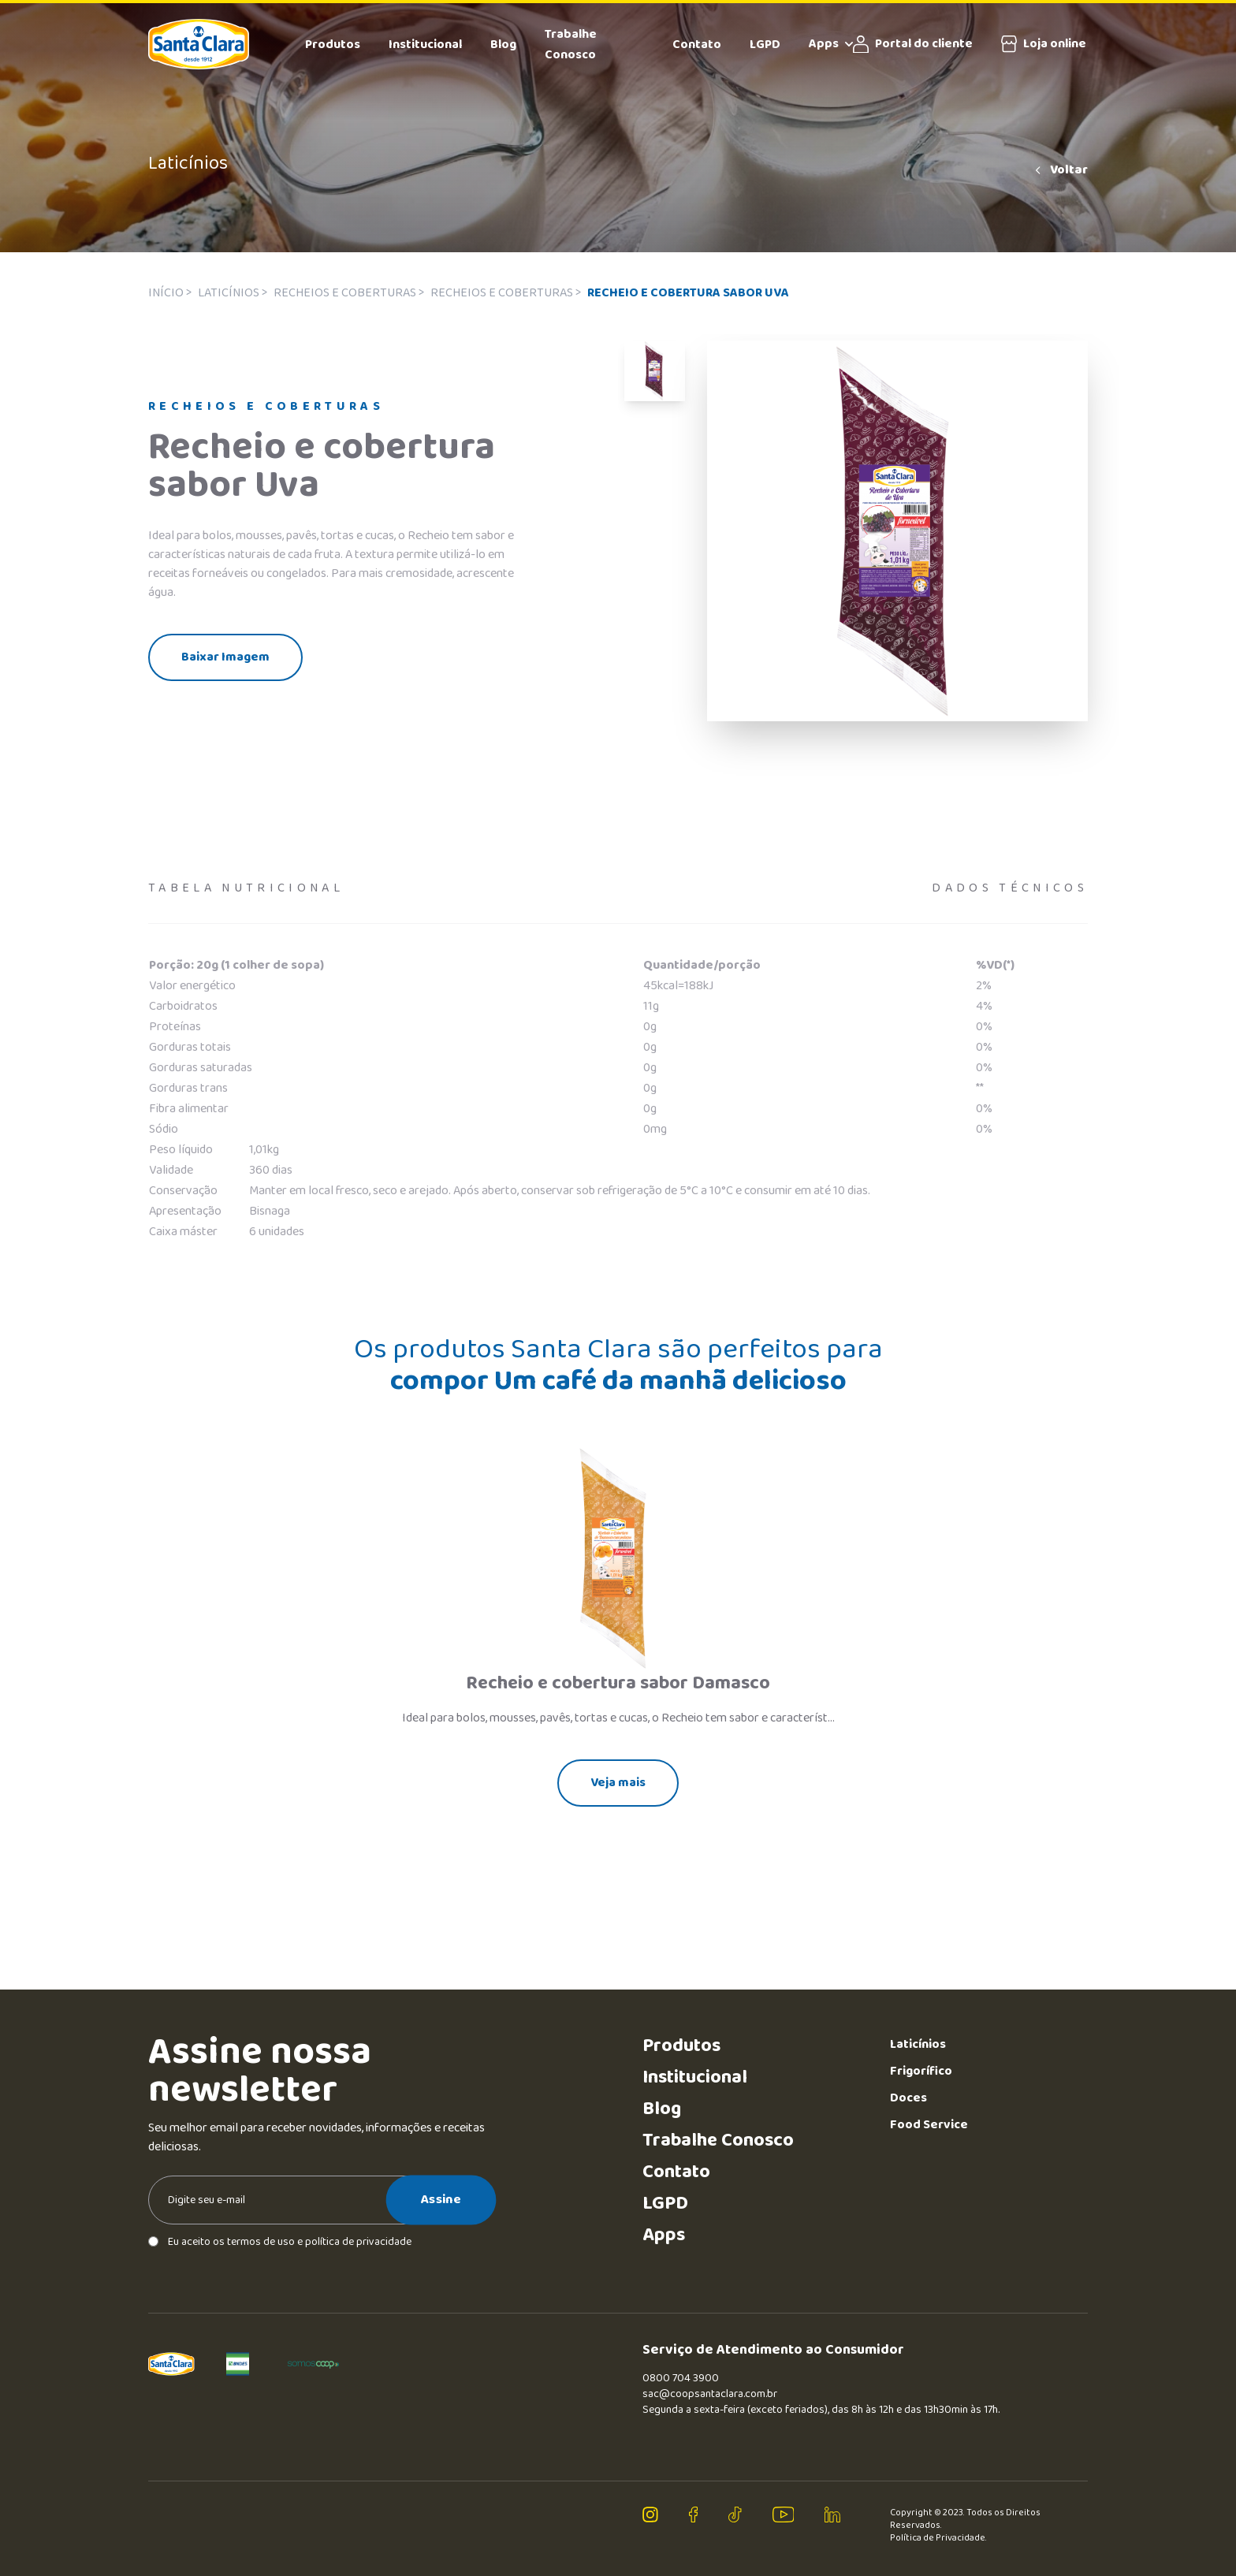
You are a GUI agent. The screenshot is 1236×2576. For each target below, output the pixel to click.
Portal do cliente (913, 44)
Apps (831, 44)
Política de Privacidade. (938, 2538)
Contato (696, 44)
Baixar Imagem (225, 657)
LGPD (765, 44)
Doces (908, 2098)
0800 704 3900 (680, 2378)
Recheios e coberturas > (349, 293)
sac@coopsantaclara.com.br (709, 2394)
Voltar (1060, 170)
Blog (503, 44)
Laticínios (918, 2044)
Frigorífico (921, 2071)
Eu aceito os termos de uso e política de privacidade (279, 2242)
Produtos (332, 44)
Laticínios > (232, 293)
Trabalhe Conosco (571, 44)
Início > (170, 293)
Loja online (1043, 44)
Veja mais (618, 1782)
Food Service (929, 2125)
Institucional (425, 44)
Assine (441, 2199)
